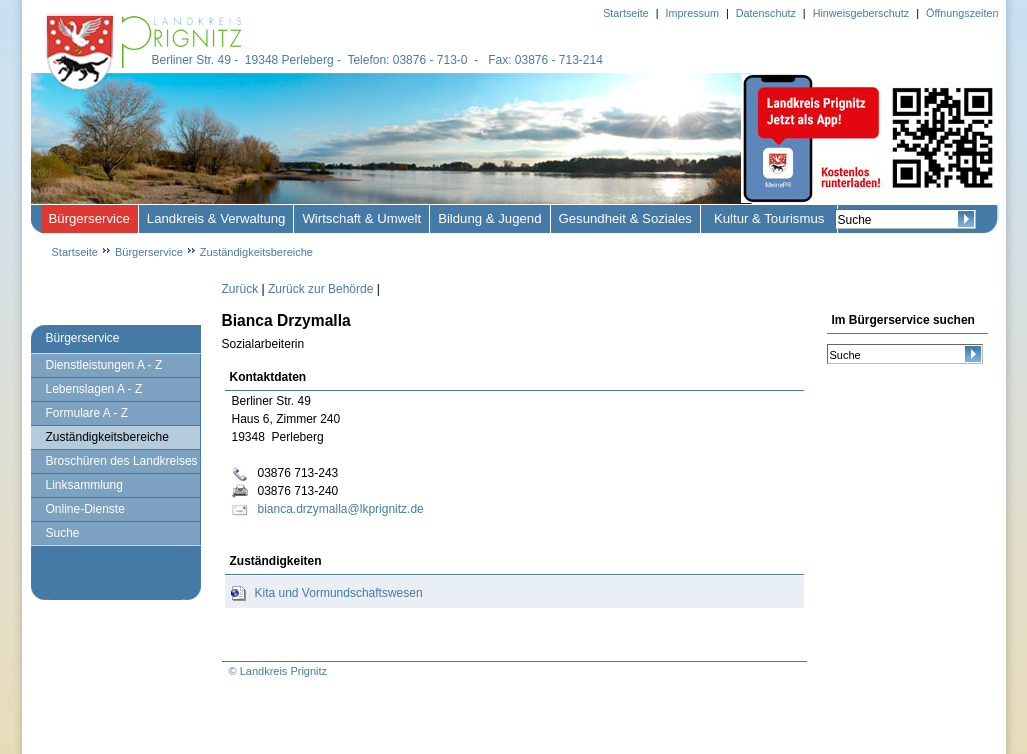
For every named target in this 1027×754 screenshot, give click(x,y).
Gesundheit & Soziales (625, 218)
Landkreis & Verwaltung (216, 218)
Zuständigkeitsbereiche (256, 252)
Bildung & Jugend (489, 218)
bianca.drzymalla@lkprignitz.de (341, 509)
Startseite (75, 252)
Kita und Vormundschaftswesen (339, 593)
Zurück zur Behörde (320, 289)
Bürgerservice (89, 218)
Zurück (240, 289)
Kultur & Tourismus (769, 218)
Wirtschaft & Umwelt (361, 218)
